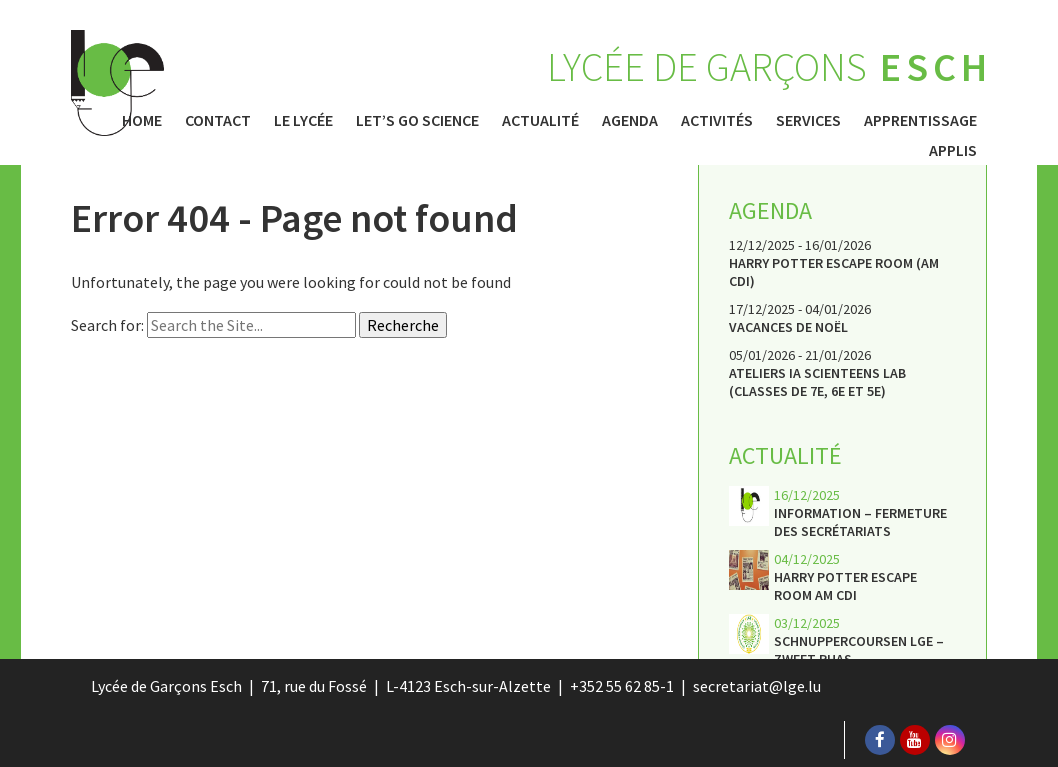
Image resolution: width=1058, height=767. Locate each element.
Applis (953, 150)
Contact (218, 120)
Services (808, 120)
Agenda (630, 120)
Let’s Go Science (417, 120)
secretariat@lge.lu (757, 686)
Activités (717, 120)
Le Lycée (303, 120)
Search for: (107, 325)
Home (142, 120)
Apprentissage (920, 120)
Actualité (540, 120)
